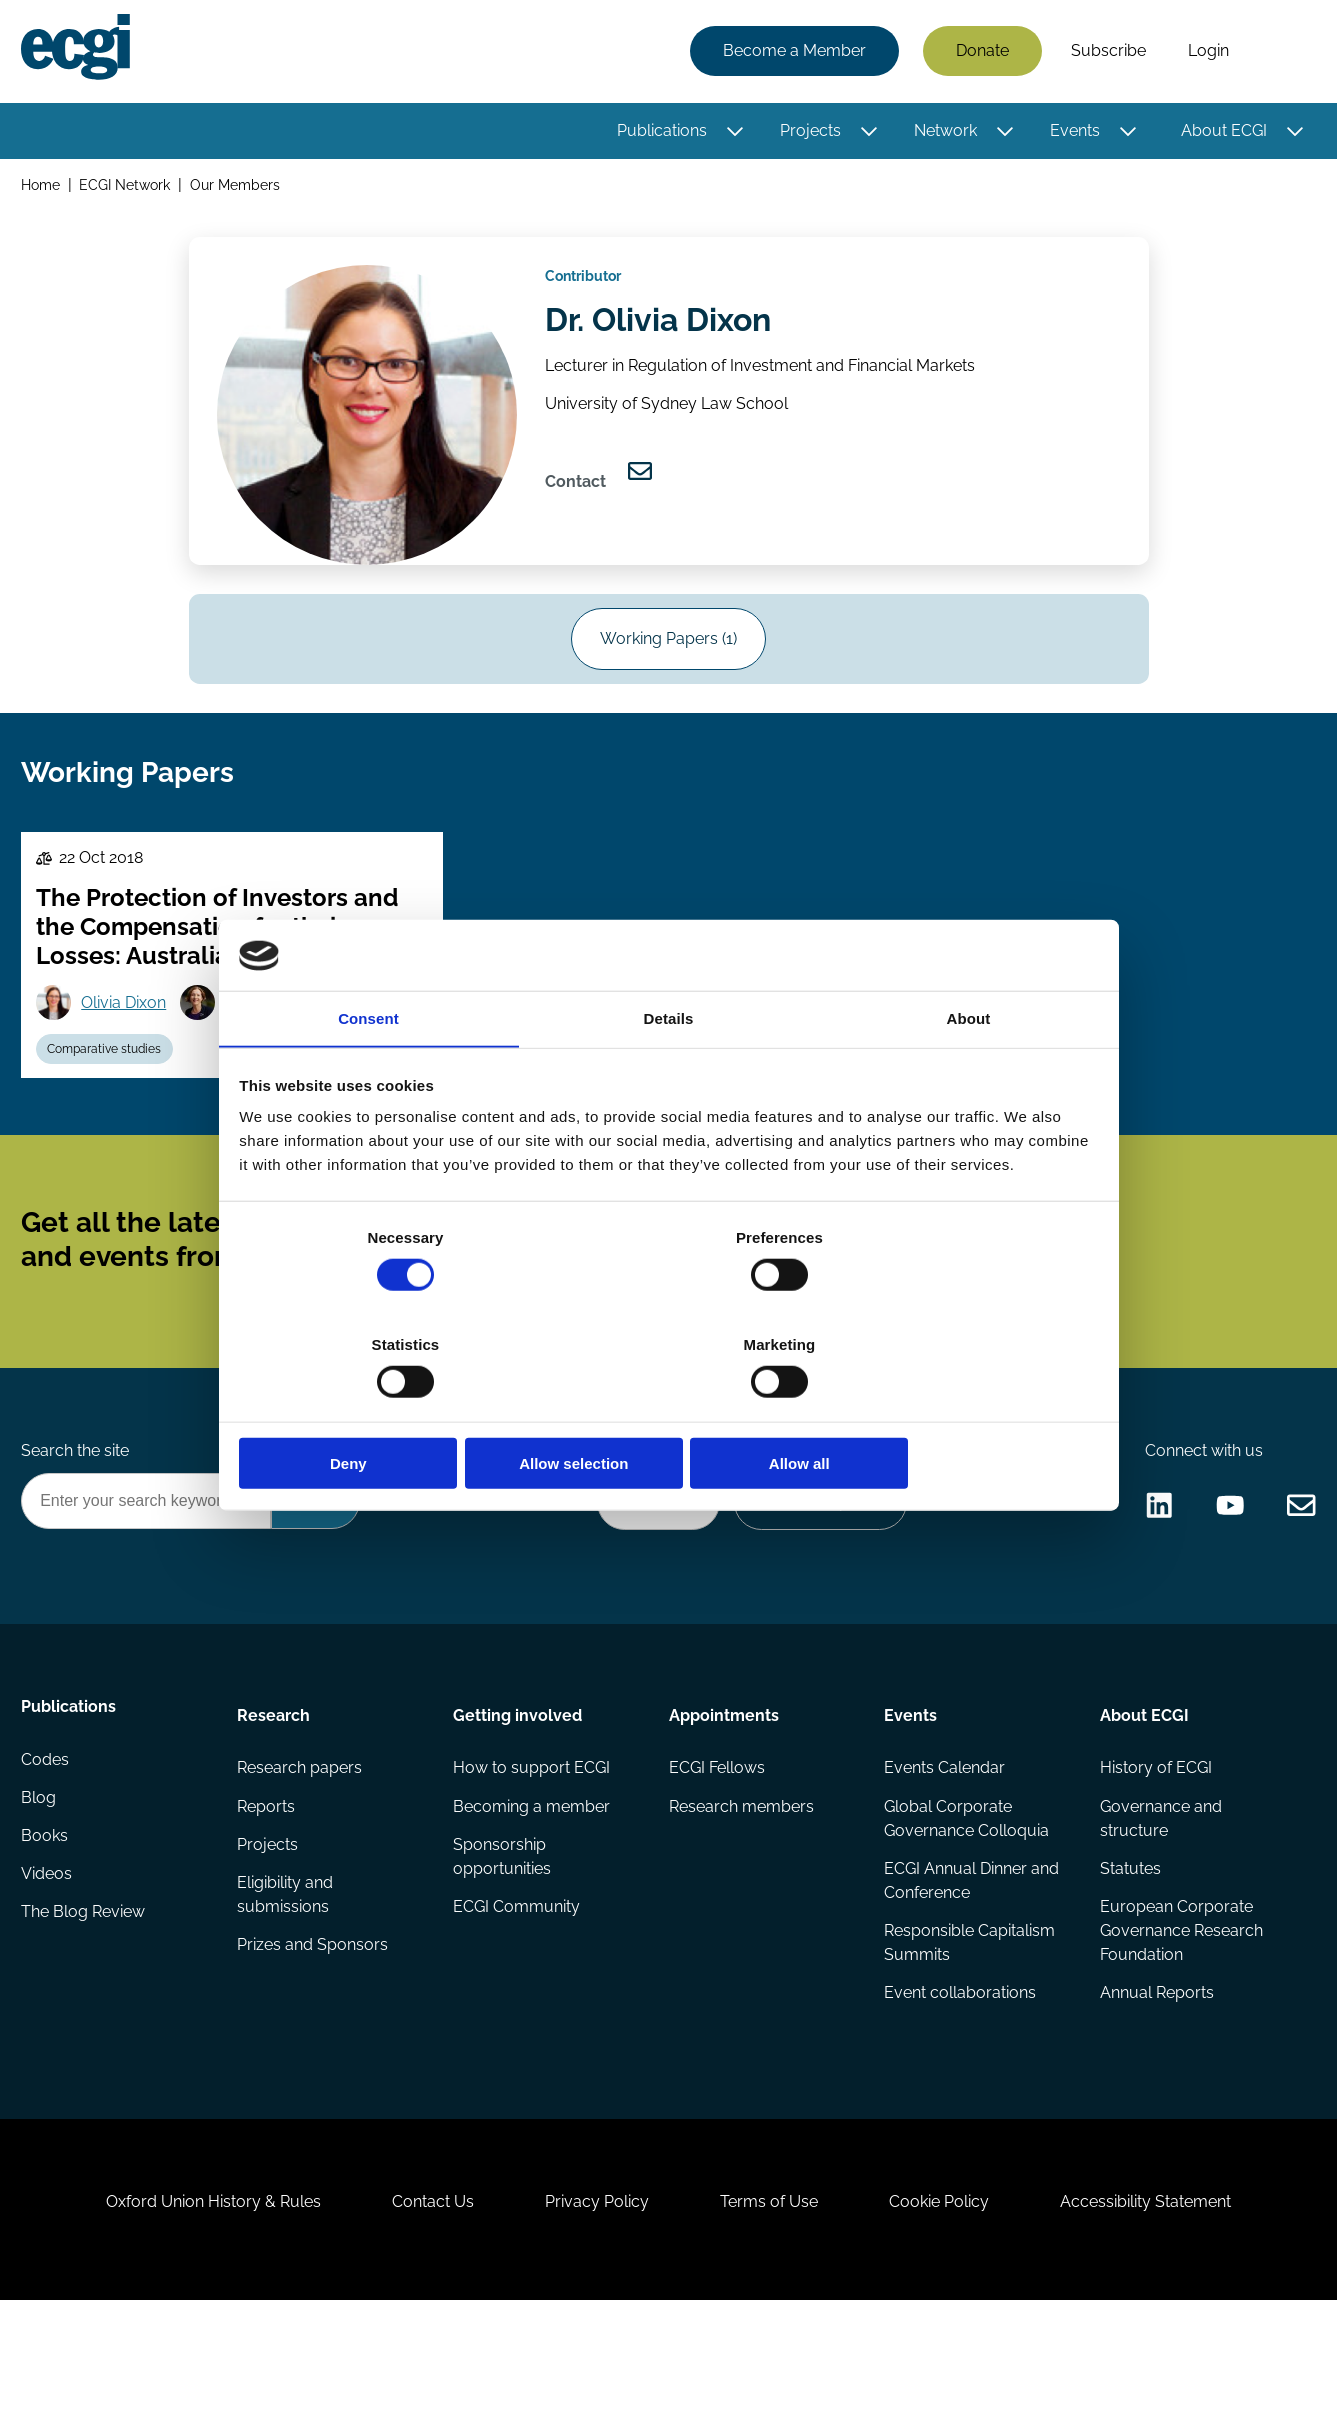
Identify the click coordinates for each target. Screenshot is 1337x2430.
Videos (49, 1977)
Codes (48, 1857)
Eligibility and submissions (287, 1989)
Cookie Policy (953, 2321)
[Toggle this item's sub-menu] (732, 133)
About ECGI (1221, 132)
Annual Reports (1155, 2089)
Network (942, 132)
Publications (659, 132)
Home (43, 188)
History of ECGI (1154, 1857)
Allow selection (668, 1410)
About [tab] (969, 1075)
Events (1072, 132)
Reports (268, 1897)
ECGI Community (517, 2001)
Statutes (1128, 1961)
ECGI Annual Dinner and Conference (970, 1973)
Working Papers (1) (668, 657)
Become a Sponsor (814, 1584)
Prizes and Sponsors (314, 2041)
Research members (740, 1897)
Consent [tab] (368, 1075)
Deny (381, 1410)
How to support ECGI (532, 1857)
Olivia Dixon (129, 1043)
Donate (979, 52)
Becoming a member (532, 1897)
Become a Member (791, 52)
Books (47, 1937)
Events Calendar (943, 1857)
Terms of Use (774, 2321)
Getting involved (518, 1801)
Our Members (239, 188)
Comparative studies (110, 1093)
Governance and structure (1159, 1909)
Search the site (78, 1530)
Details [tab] (669, 1075)
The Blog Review (86, 2017)
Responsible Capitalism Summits (968, 2037)
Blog (41, 1897)
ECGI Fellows (716, 1857)
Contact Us (420, 2321)
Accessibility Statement (1168, 2321)
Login (1205, 52)
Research (275, 1801)
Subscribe (1105, 52)
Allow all (956, 1410)
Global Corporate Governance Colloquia (965, 1909)
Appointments (723, 1801)
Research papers (301, 1857)
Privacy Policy (593, 2321)
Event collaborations (959, 2089)
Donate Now (647, 1584)
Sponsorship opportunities (503, 1949)
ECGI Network (128, 188)
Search (1280, 53)
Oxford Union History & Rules (191, 2321)
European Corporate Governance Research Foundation (1179, 2025)
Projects (807, 132)
